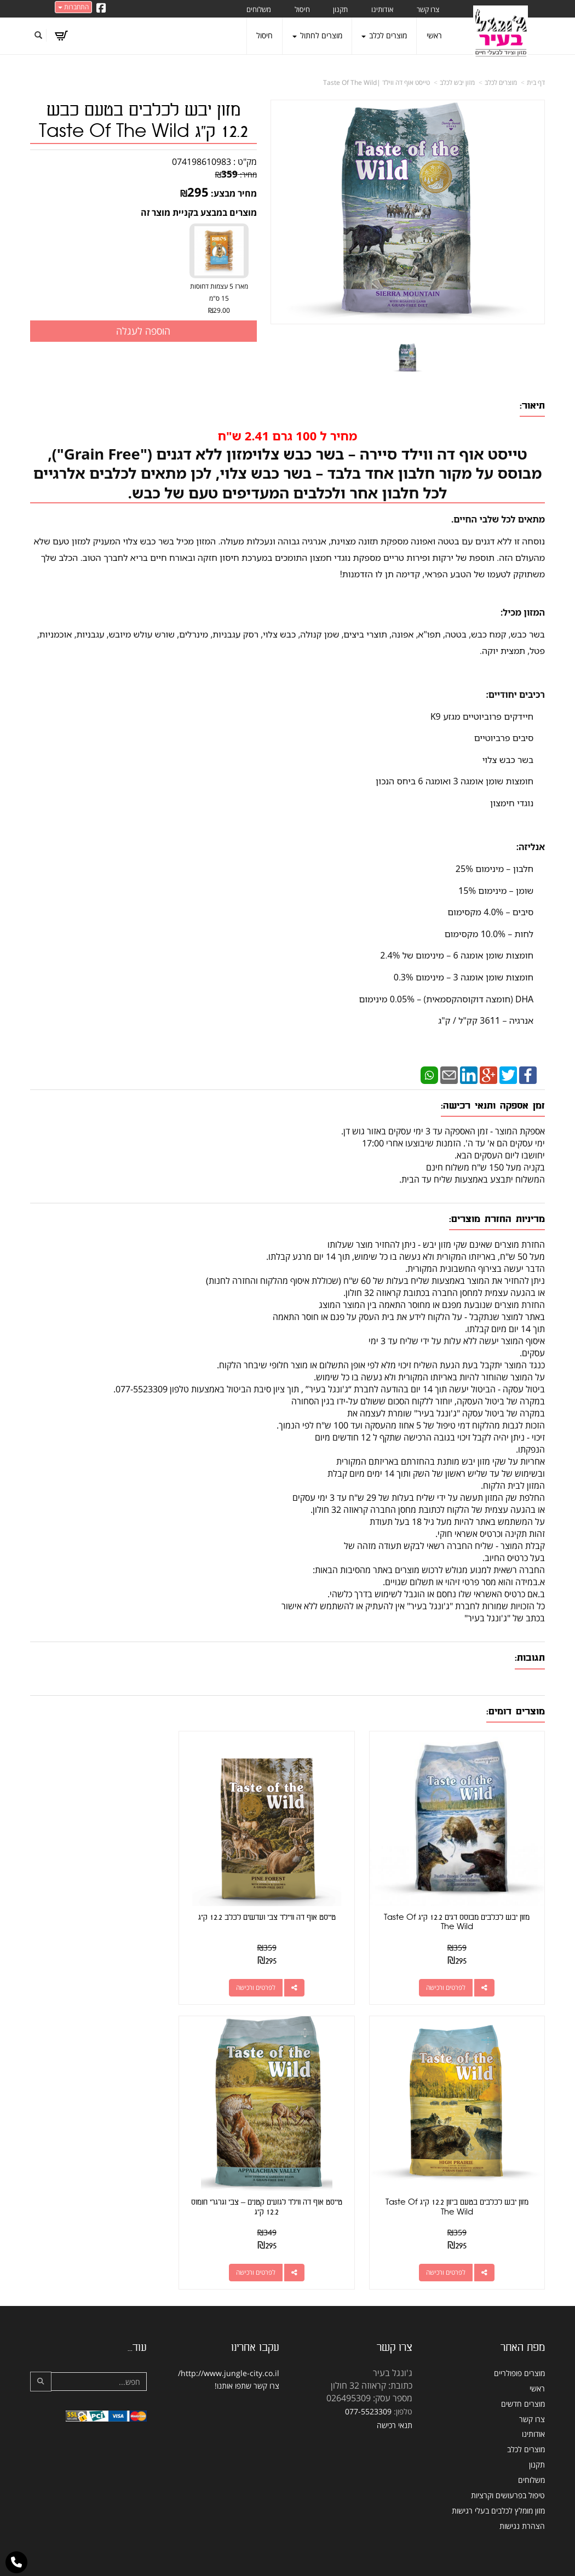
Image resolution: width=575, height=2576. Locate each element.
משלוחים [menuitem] (258, 9)
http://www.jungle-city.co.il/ (228, 2342)
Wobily (323, 2561)
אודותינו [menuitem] (382, 9)
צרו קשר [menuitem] (428, 9)
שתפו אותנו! (233, 2355)
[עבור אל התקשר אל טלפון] (16, 2562)
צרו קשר (266, 2355)
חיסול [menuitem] (302, 9)
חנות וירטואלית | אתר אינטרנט (219, 2561)
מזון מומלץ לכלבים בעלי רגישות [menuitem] (498, 2480)
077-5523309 (368, 2381)
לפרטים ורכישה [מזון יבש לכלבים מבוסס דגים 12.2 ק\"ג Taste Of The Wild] (453, 1972)
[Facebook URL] (101, 9)
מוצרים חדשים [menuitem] (523, 2373)
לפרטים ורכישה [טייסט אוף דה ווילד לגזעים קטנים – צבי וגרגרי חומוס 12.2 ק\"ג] (453, 2241)
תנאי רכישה (394, 2394)
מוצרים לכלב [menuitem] (384, 35)
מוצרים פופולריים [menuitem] (519, 2342)
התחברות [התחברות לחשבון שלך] (73, 7)
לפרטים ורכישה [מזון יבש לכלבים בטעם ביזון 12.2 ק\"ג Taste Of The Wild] (99, 1972)
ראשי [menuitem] (434, 35)
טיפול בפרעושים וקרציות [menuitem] (508, 2464)
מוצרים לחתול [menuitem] (317, 35)
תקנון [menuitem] (340, 9)
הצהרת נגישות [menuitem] (522, 2495)
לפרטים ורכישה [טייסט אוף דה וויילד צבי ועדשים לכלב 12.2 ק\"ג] (276, 1972)
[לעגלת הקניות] (61, 35)
